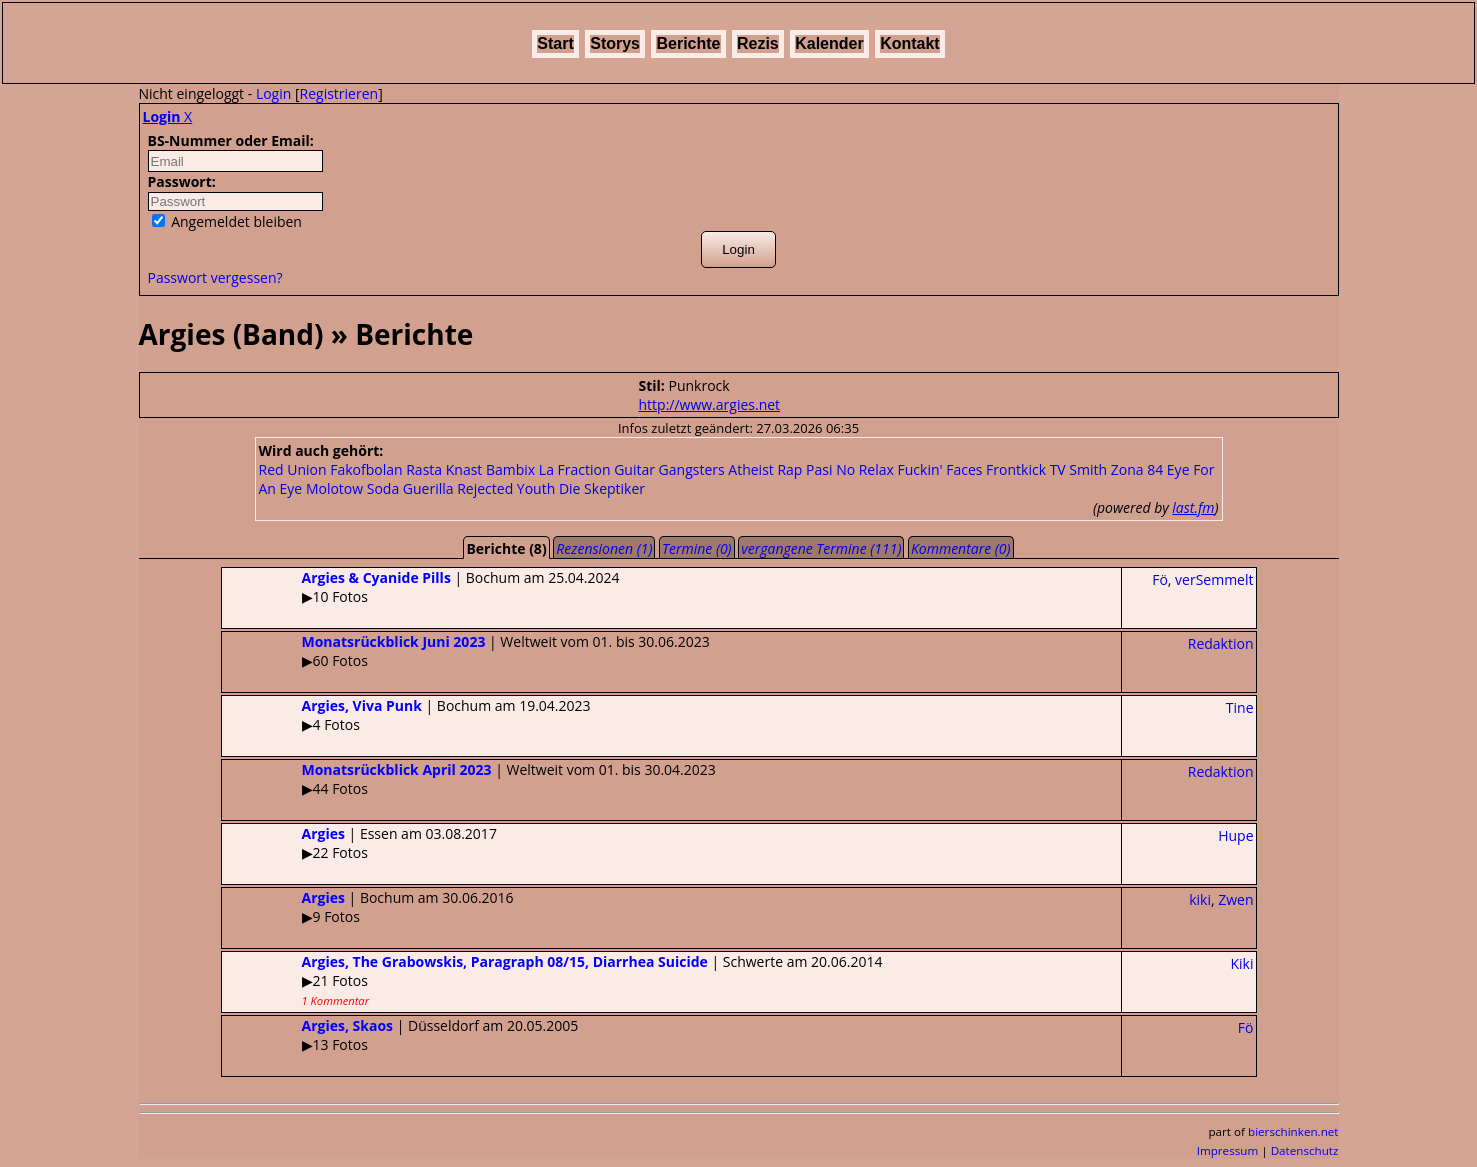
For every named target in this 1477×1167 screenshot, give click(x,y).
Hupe (1235, 835)
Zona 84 (1137, 469)
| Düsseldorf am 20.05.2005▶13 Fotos (400, 1035)
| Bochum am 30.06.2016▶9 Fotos (368, 907)
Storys (615, 43)
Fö (1160, 579)
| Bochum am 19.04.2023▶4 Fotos (406, 715)
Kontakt (910, 43)
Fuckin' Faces (940, 469)
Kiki (1242, 963)
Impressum (1228, 1150)
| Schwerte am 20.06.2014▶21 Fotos (552, 980)
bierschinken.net (1293, 1131)
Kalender (829, 43)
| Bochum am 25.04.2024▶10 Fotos (421, 587)
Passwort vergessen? (215, 277)
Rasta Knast (444, 469)
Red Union (293, 469)
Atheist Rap (765, 469)
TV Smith (1078, 469)
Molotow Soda (352, 488)
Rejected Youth (506, 488)
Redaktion (1221, 643)
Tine (1240, 707)
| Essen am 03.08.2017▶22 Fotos (359, 843)
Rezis (758, 43)
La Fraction (575, 469)
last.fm (1193, 507)
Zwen (1235, 899)
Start (555, 43)
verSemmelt (1214, 579)
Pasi (819, 469)
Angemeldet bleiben (227, 221)
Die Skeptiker (602, 488)
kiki (1200, 899)
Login (273, 93)
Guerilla (428, 488)
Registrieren (339, 93)
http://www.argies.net (710, 404)
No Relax (865, 469)
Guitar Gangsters (669, 469)
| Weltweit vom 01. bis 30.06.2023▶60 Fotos (466, 651)
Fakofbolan (366, 469)
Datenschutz (1305, 1150)
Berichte (688, 43)
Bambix (510, 469)
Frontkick (1016, 469)
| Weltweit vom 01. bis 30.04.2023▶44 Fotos (469, 779)
